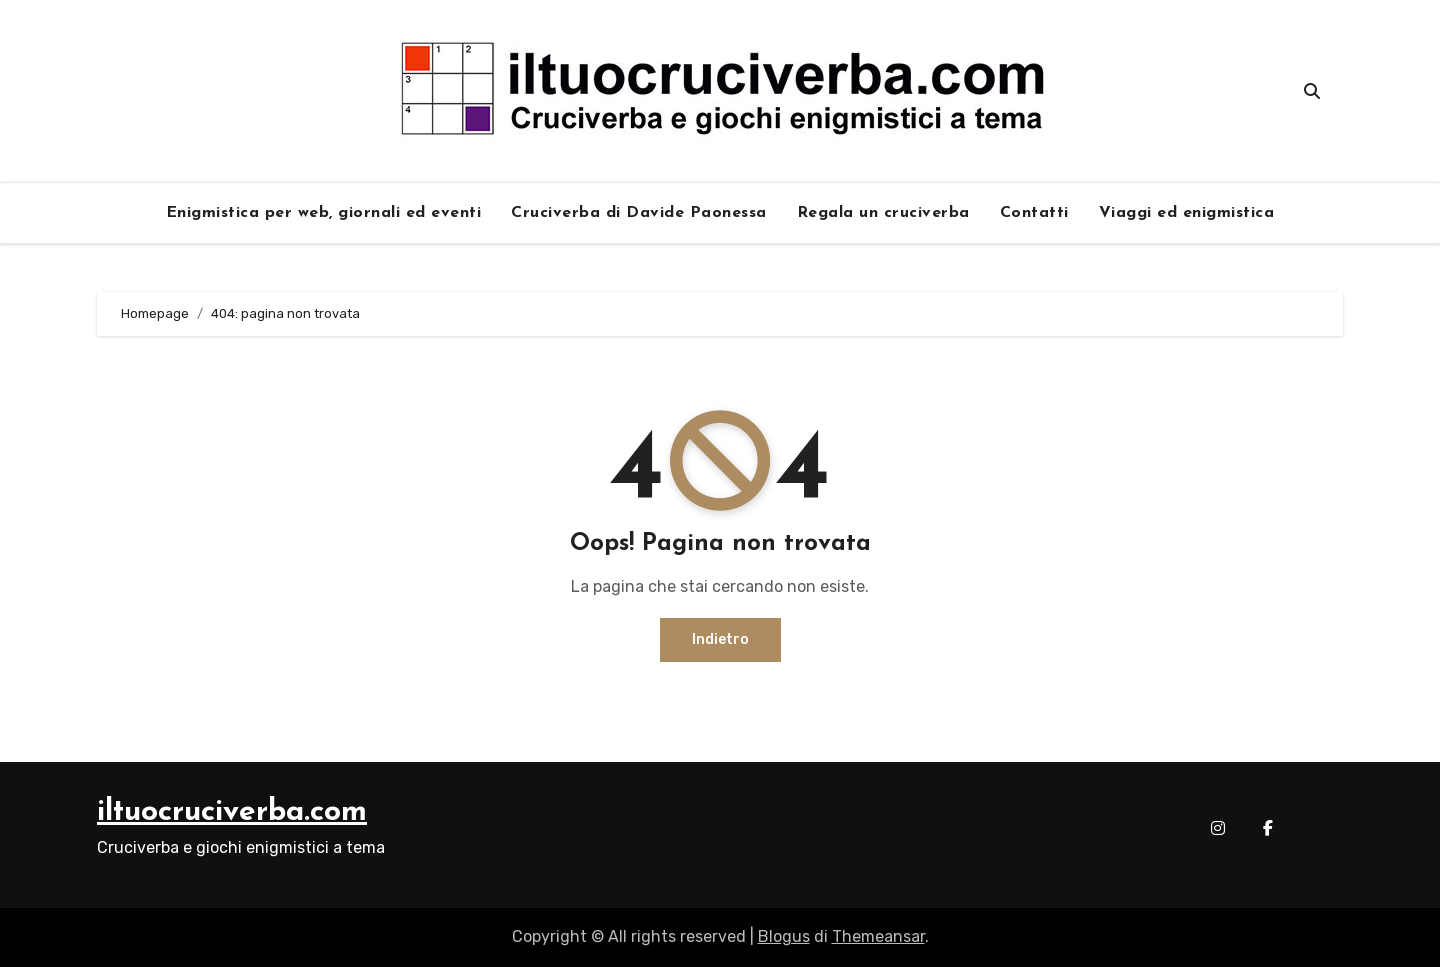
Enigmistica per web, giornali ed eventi (324, 213)
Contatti (1034, 213)
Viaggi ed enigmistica (1187, 213)
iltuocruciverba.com (232, 812)
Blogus (784, 936)
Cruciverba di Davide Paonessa (639, 213)
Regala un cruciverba (883, 213)
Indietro (720, 639)
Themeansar (878, 936)
